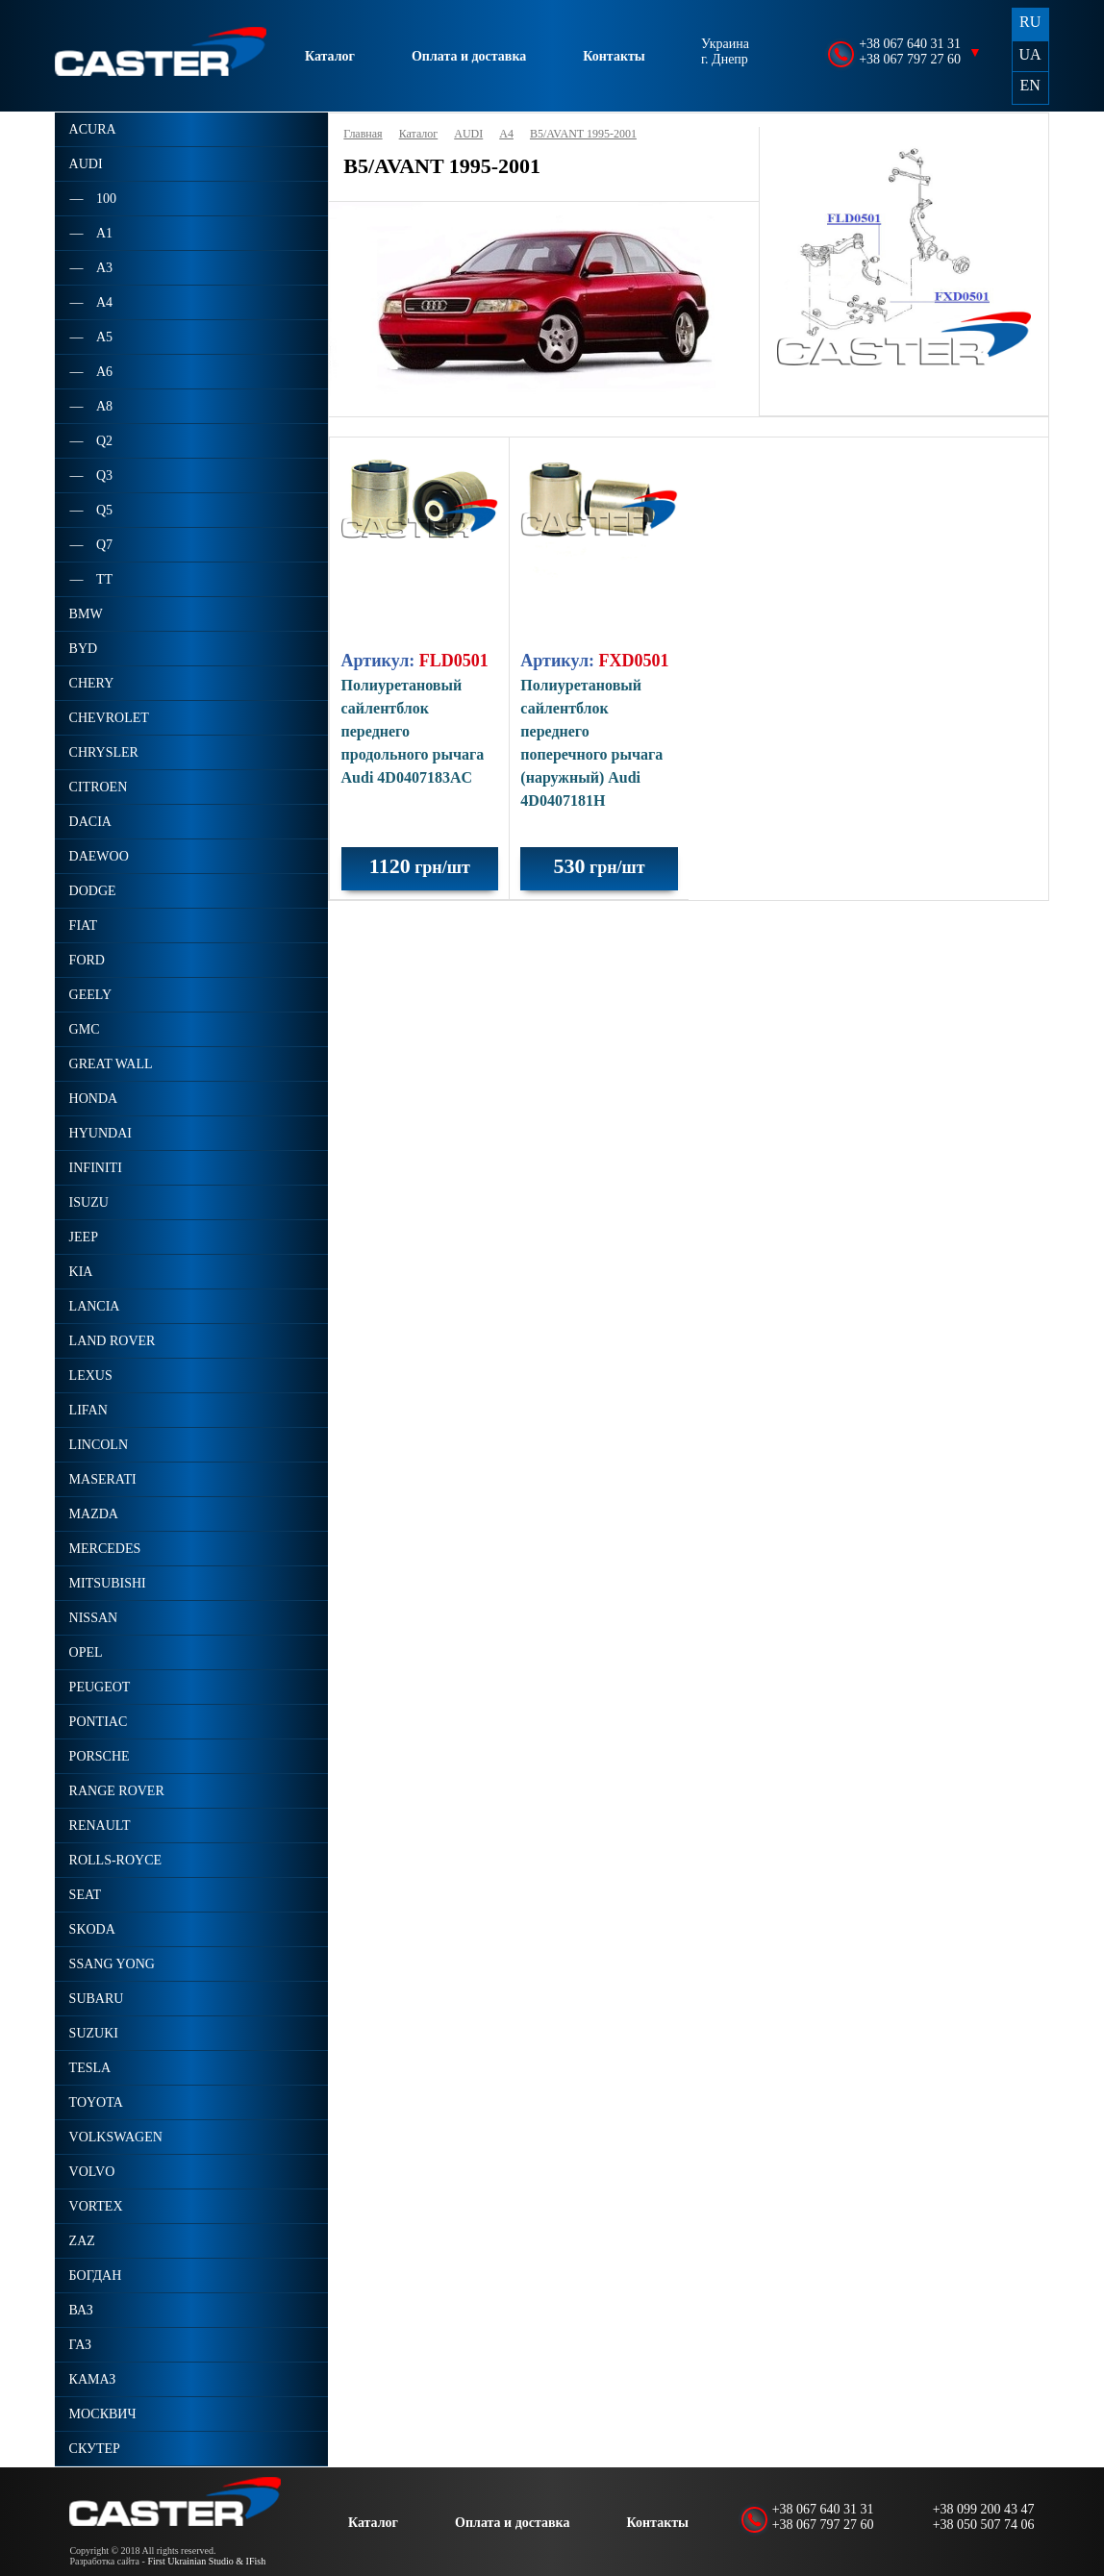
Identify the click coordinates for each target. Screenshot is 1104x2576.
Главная (362, 133)
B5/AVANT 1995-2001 (583, 133)
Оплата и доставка (469, 56)
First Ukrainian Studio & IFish (206, 2561)
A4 (506, 133)
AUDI (468, 133)
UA (1030, 54)
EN (1029, 85)
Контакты (613, 56)
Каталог (330, 56)
